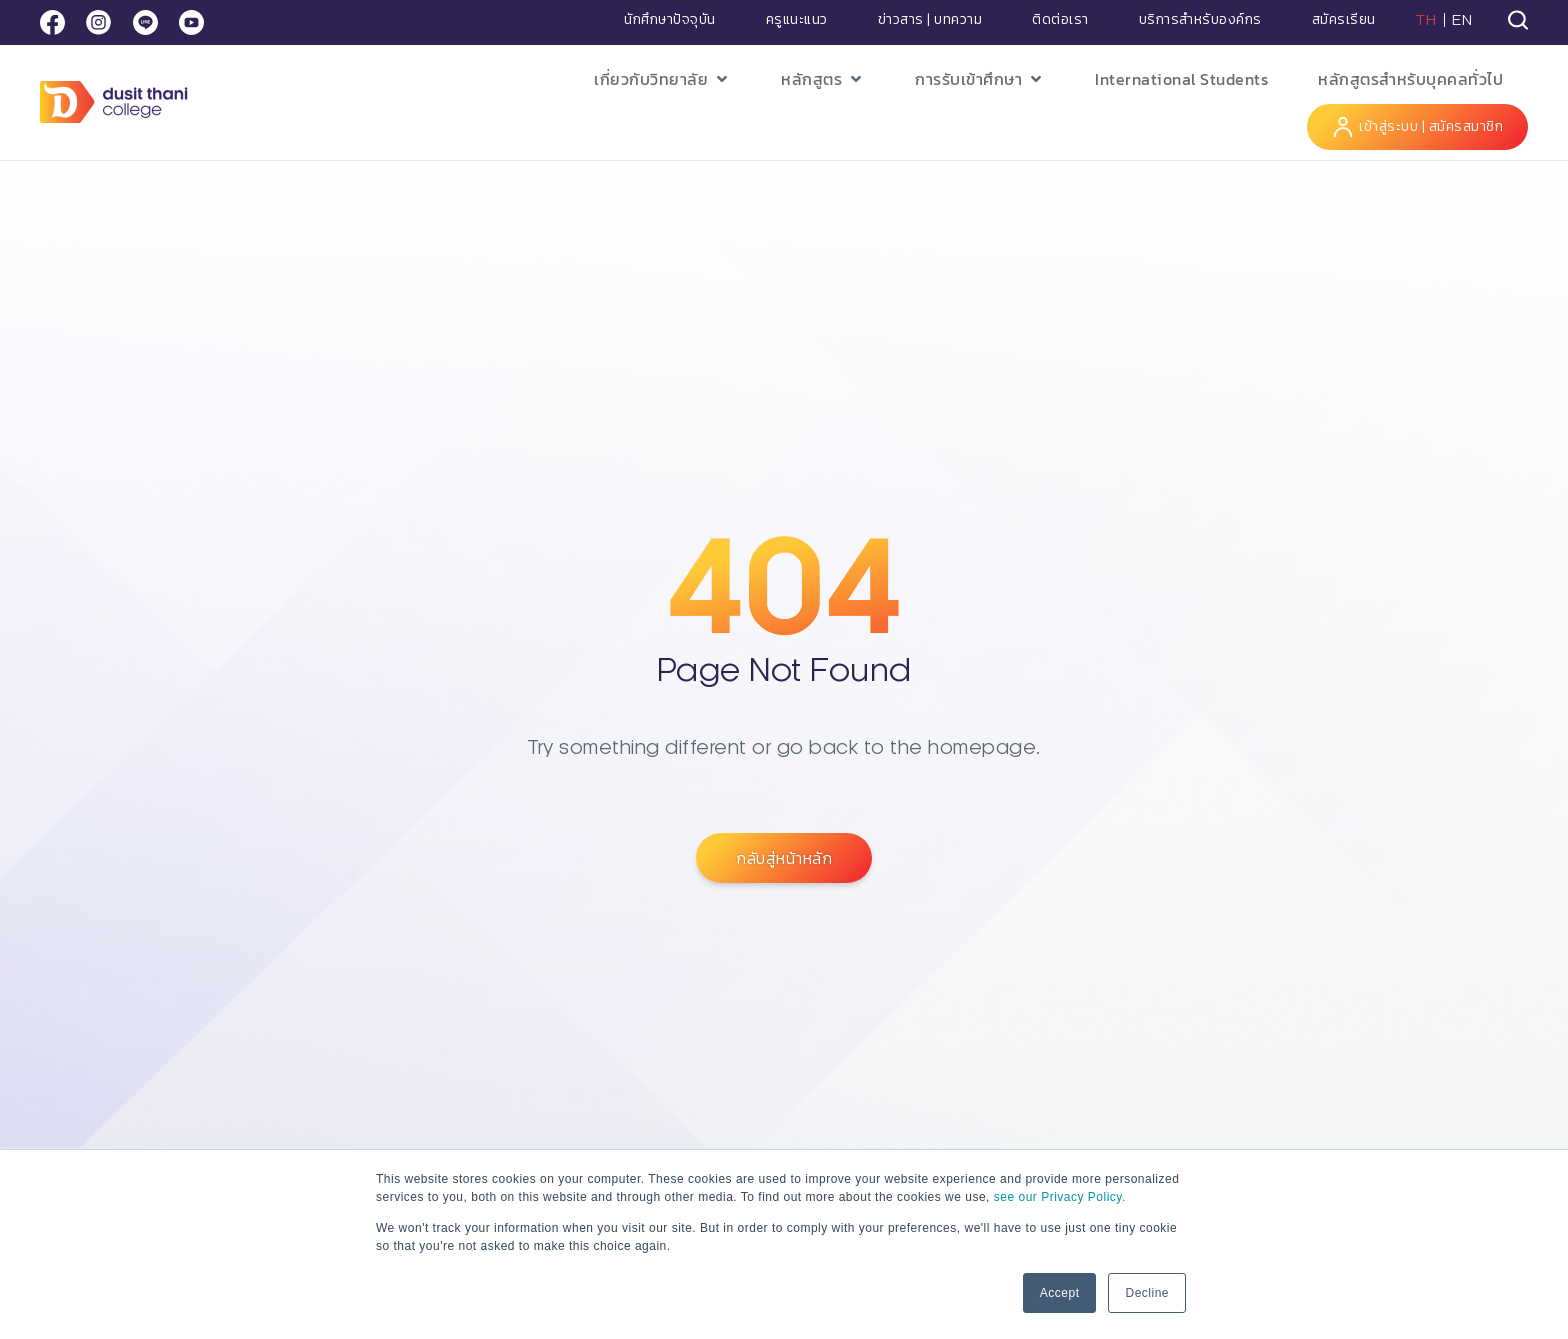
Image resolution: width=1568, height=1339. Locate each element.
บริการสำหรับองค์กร (1200, 20)
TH (1426, 20)
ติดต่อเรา (1060, 20)
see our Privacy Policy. (1060, 1198)
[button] (662, 79)
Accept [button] (1060, 1293)
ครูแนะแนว (797, 20)
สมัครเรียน (1344, 20)
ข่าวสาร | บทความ (930, 20)
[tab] (1518, 20)
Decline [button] (1147, 1293)
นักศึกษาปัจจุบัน (670, 20)
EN (1462, 20)
